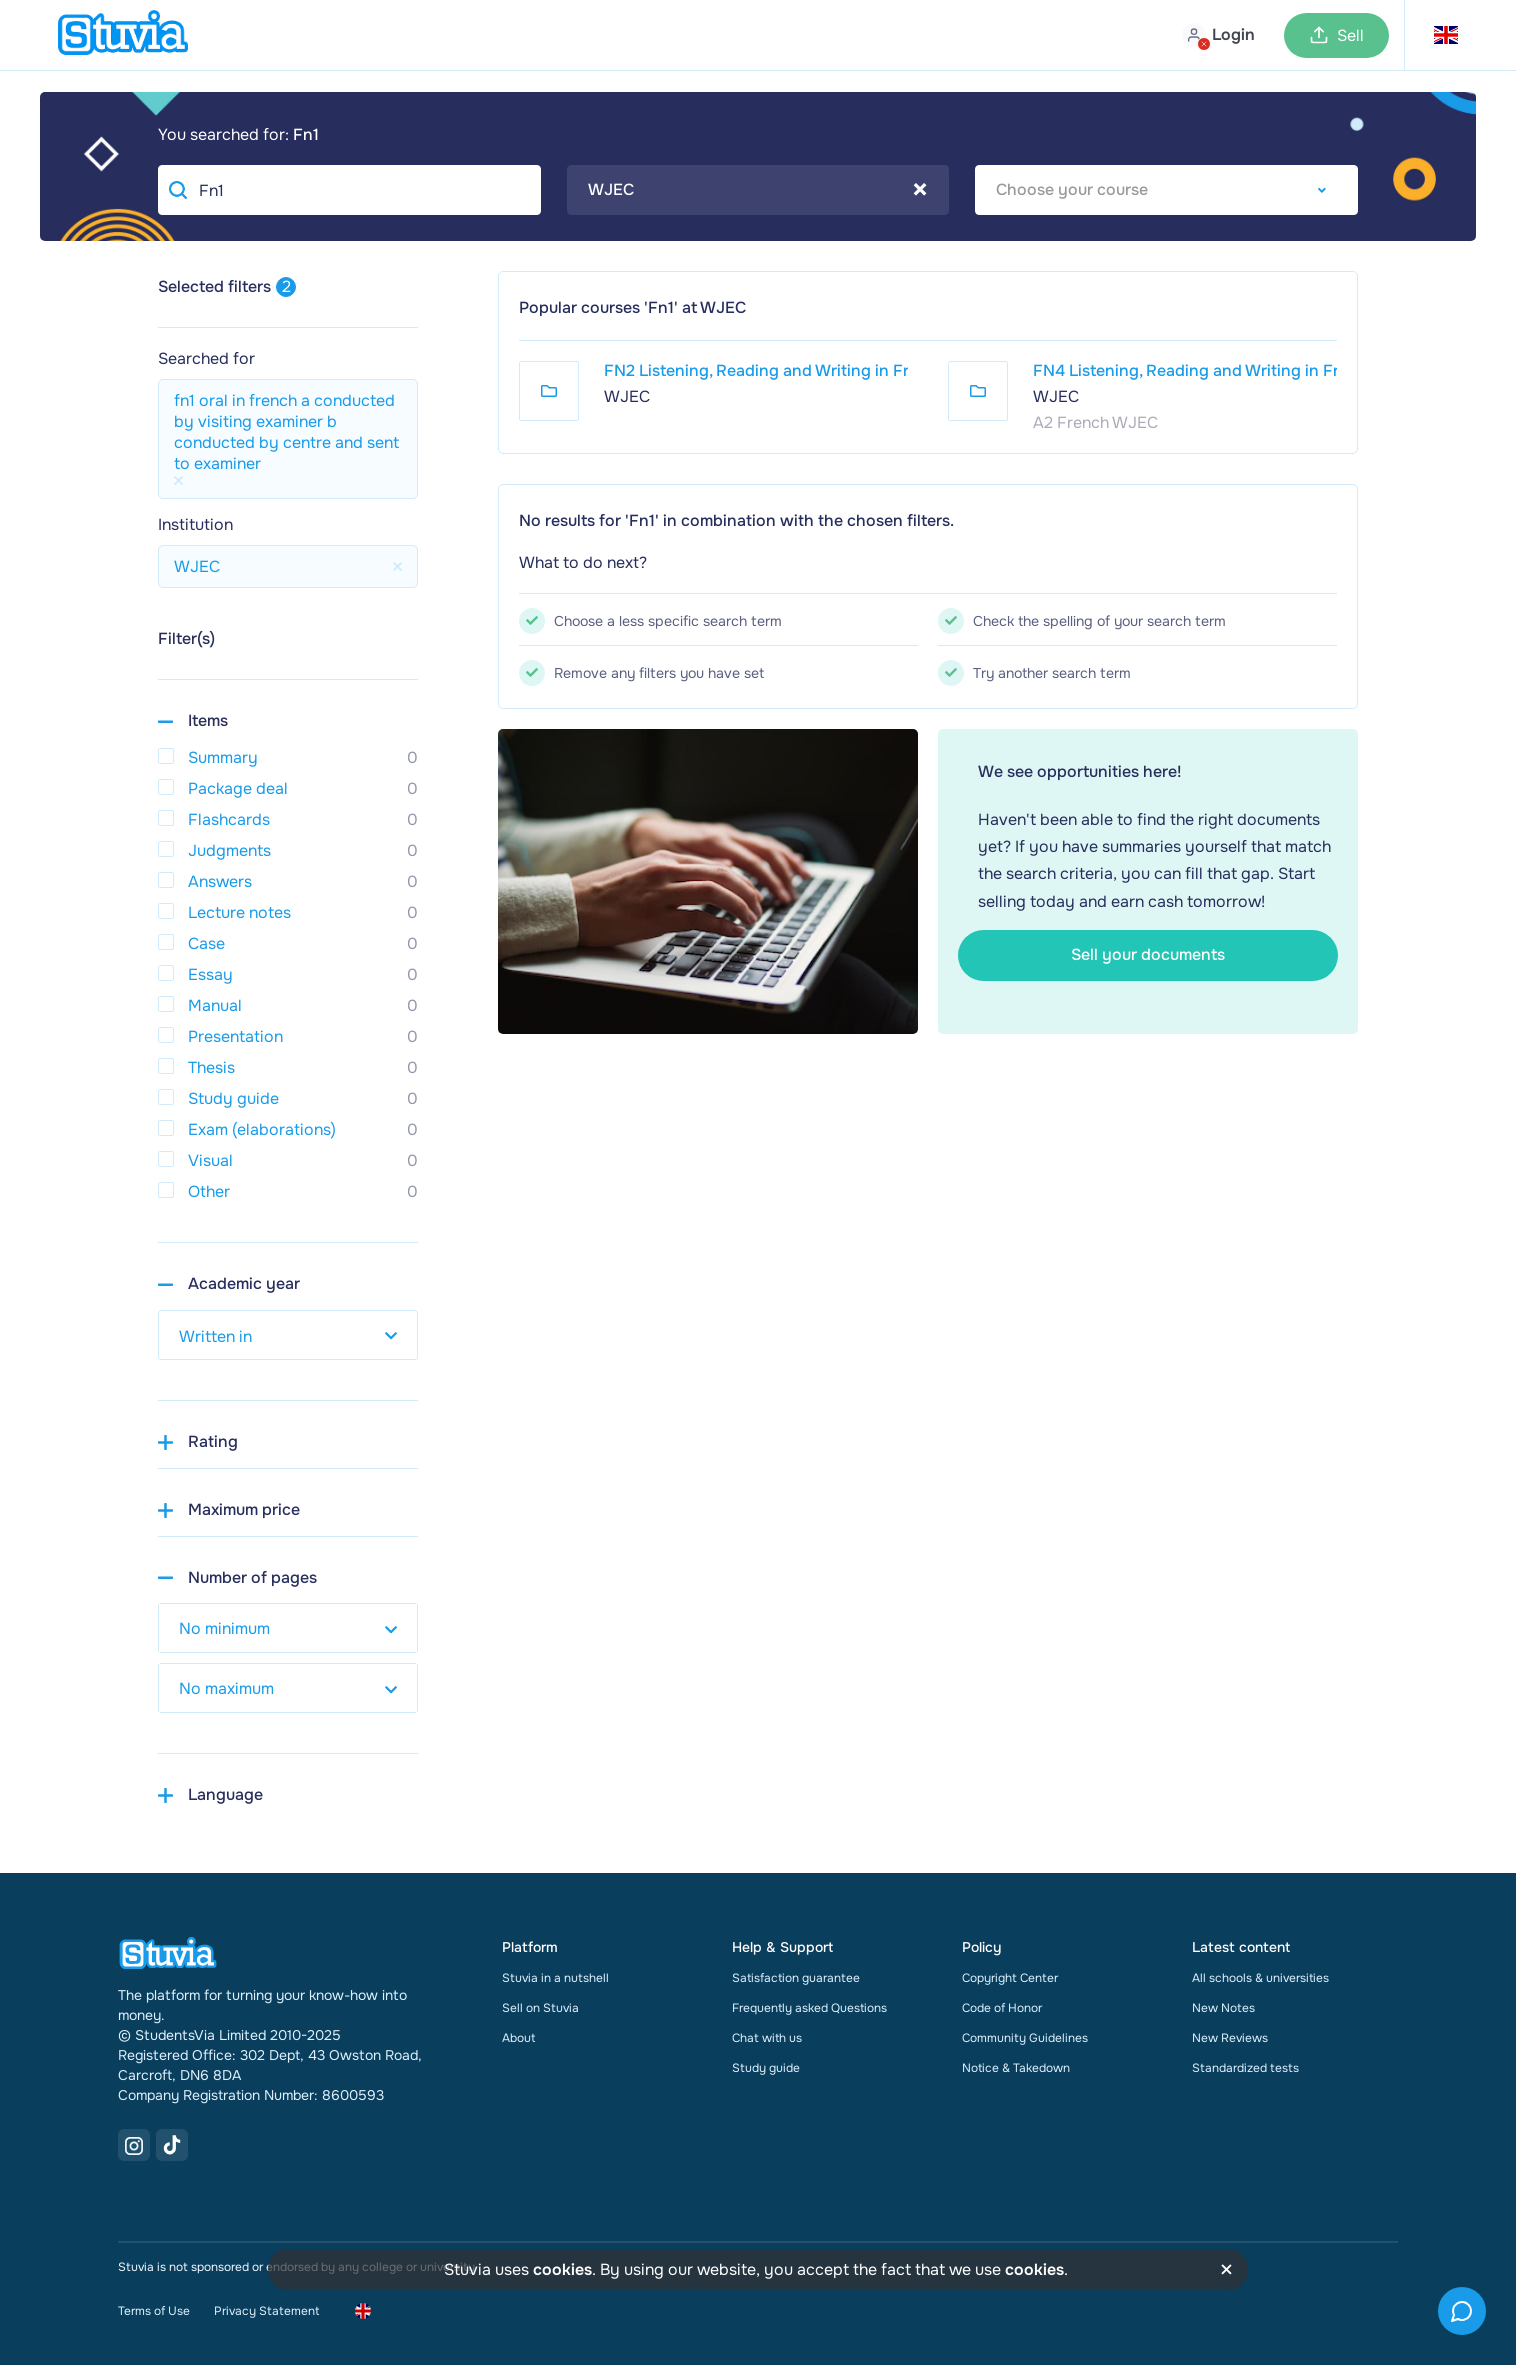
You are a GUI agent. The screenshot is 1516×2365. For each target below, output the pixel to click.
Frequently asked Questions (809, 2008)
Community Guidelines (1025, 2038)
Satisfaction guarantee (796, 1978)
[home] (123, 35)
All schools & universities (1260, 1978)
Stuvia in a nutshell (555, 1978)
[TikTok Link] (172, 2145)
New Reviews (1230, 2038)
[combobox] (758, 190)
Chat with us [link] (767, 2038)
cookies (562, 2269)
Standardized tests (1245, 2068)
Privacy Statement (266, 2311)
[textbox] (1166, 190)
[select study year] (288, 1335)
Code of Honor (1002, 2008)
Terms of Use (154, 2311)
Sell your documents (1148, 954)
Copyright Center (1010, 1978)
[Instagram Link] (134, 2145)
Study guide (766, 2068)
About (518, 2038)
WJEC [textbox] (758, 190)
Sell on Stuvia (540, 2008)
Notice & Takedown (1016, 2068)
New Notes (1223, 2008)
